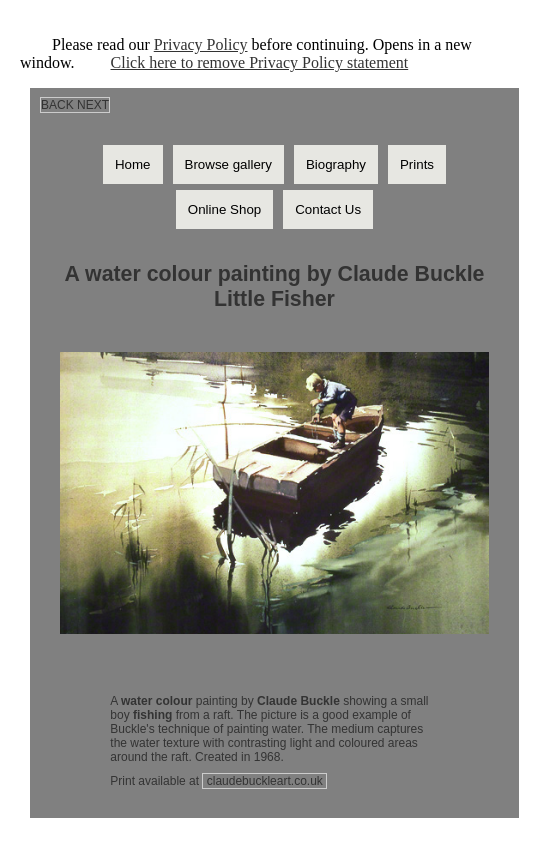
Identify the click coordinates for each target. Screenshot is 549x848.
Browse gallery (228, 164)
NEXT (93, 105)
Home (133, 164)
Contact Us (328, 209)
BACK (57, 105)
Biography (336, 164)
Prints (417, 164)
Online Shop (224, 209)
